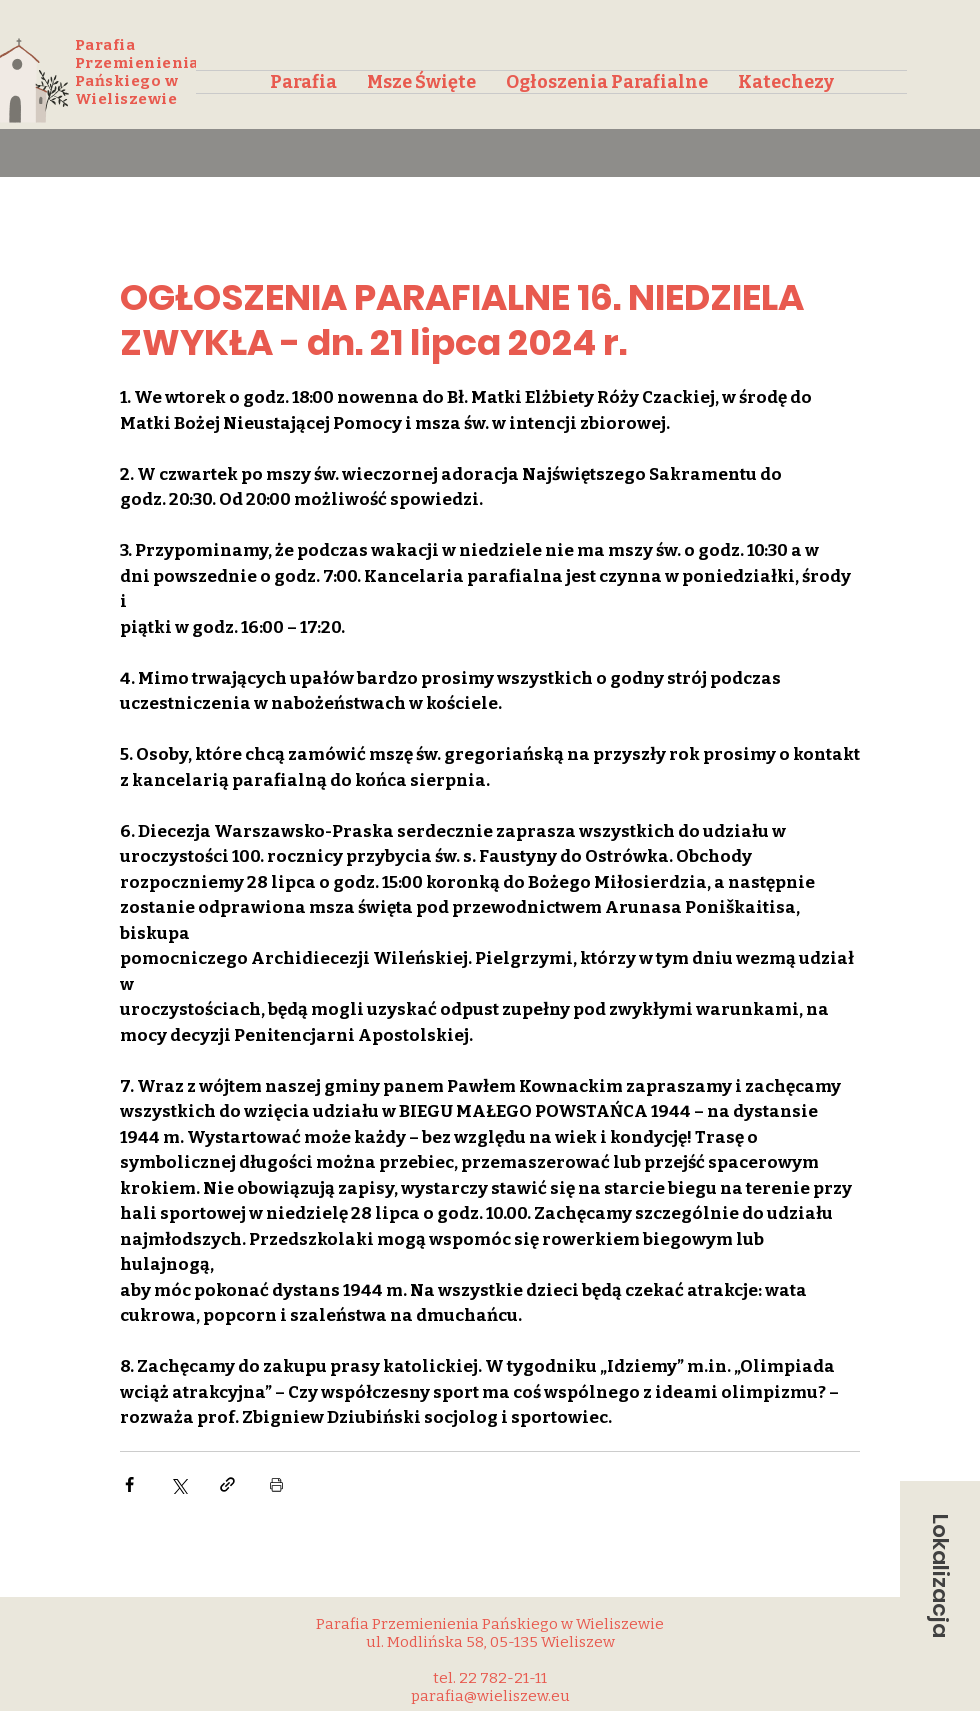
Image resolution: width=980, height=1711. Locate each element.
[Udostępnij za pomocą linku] (227, 1484)
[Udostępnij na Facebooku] (129, 1484)
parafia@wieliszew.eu (490, 1696)
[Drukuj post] (276, 1484)
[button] (940, 1576)
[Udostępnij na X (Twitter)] (178, 1484)
